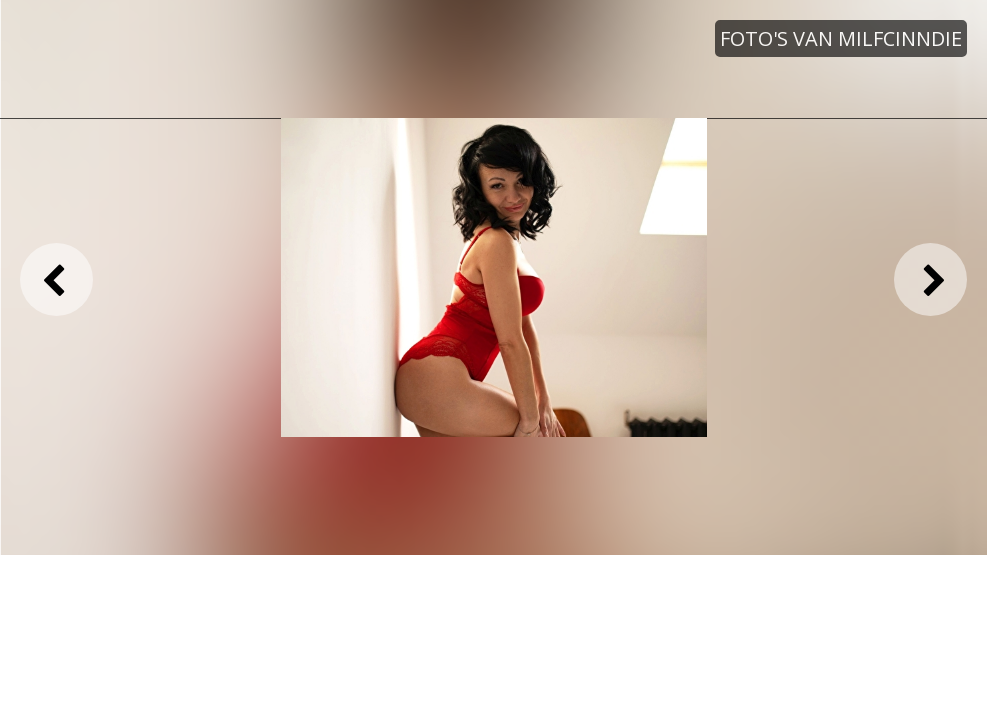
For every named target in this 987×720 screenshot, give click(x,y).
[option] (494, 278)
